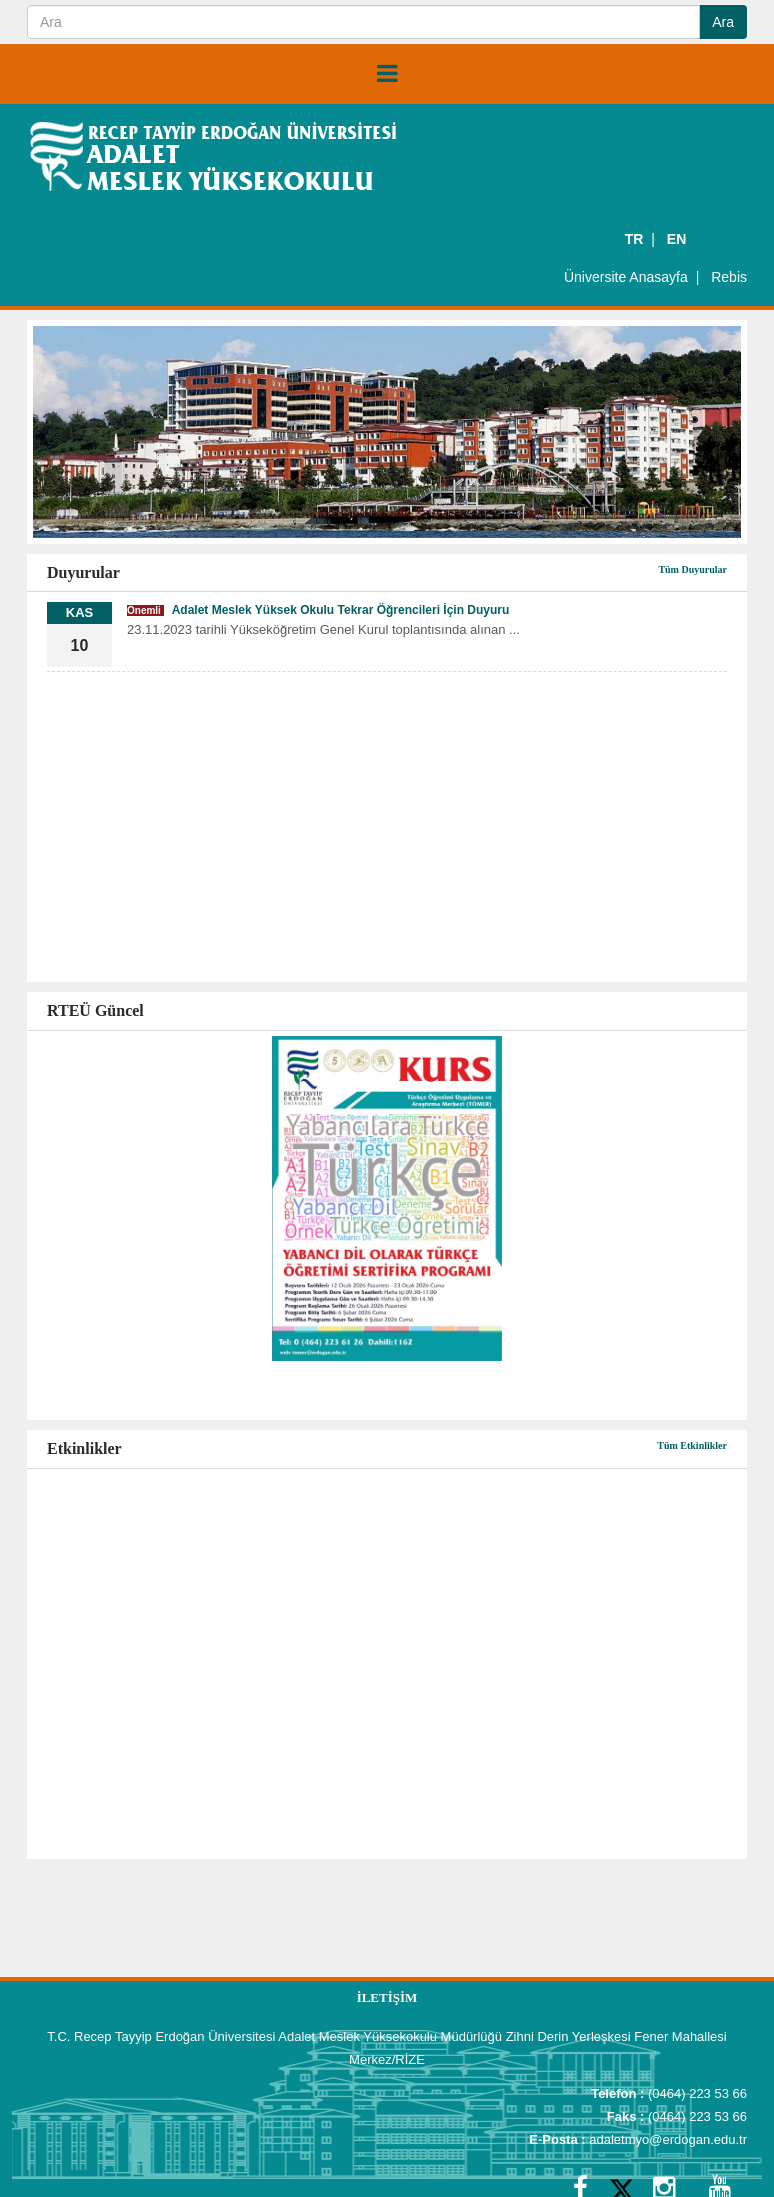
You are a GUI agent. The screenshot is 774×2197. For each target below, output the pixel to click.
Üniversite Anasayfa (626, 277)
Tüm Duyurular (692, 569)
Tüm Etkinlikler (692, 1445)
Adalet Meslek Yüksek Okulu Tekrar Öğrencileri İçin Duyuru (318, 610)
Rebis (729, 277)
